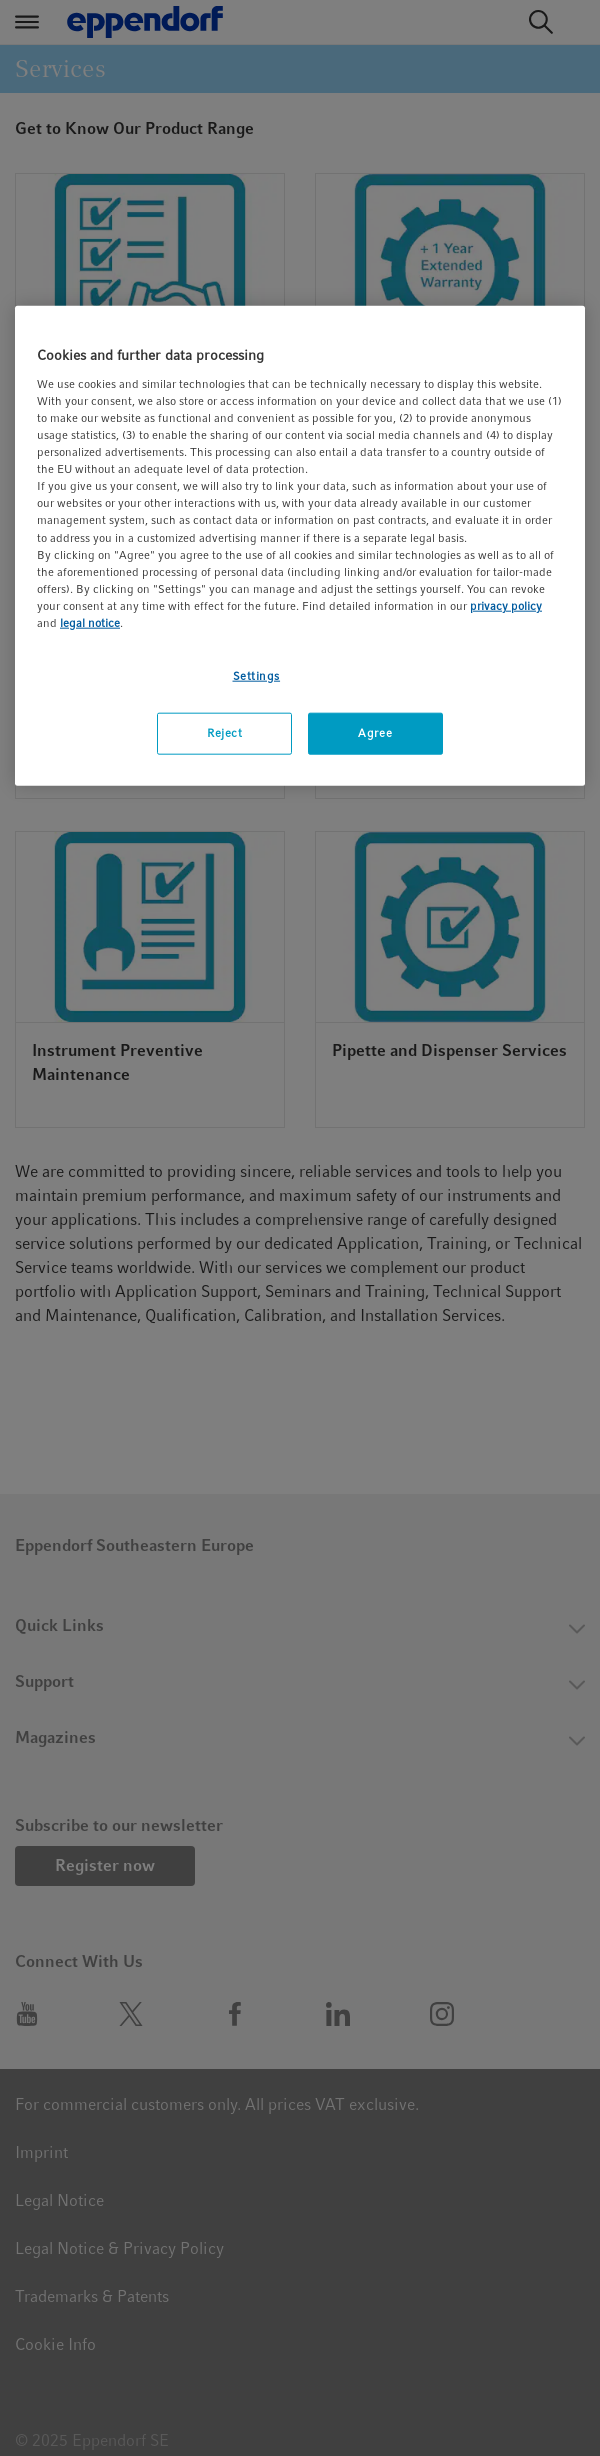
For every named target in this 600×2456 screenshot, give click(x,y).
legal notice (90, 623)
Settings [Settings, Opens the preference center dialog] (257, 676)
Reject (224, 733)
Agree (375, 733)
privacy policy (506, 605)
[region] (300, 545)
